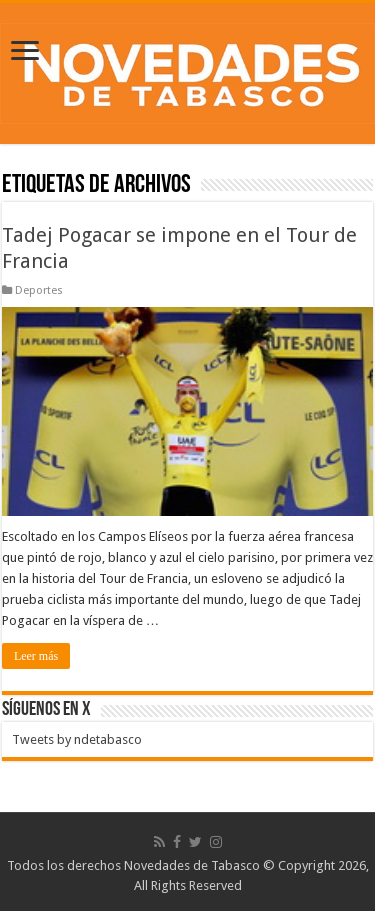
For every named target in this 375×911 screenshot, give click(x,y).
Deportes (39, 290)
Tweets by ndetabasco (77, 739)
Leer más (36, 656)
